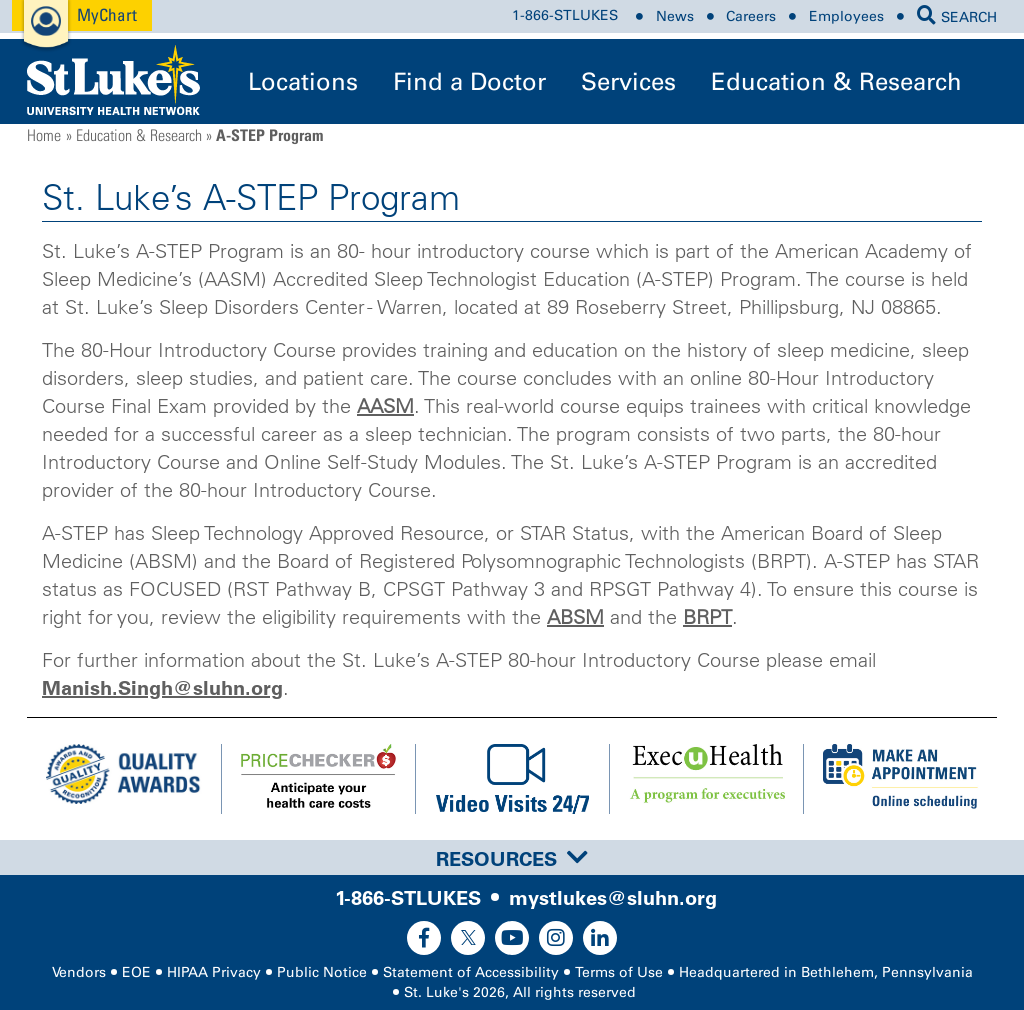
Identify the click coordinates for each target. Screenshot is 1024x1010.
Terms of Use (619, 972)
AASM (385, 406)
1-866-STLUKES (565, 16)
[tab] (512, 857)
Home (44, 135)
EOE (136, 972)
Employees (846, 16)
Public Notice (322, 972)
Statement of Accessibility (471, 972)
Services (628, 81)
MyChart (107, 14)
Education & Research (836, 81)
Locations (303, 81)
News (675, 16)
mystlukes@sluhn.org (613, 898)
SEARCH (957, 17)
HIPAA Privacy (214, 972)
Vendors (79, 972)
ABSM (575, 617)
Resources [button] (512, 859)
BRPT (707, 617)
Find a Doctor (469, 81)
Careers (751, 16)
